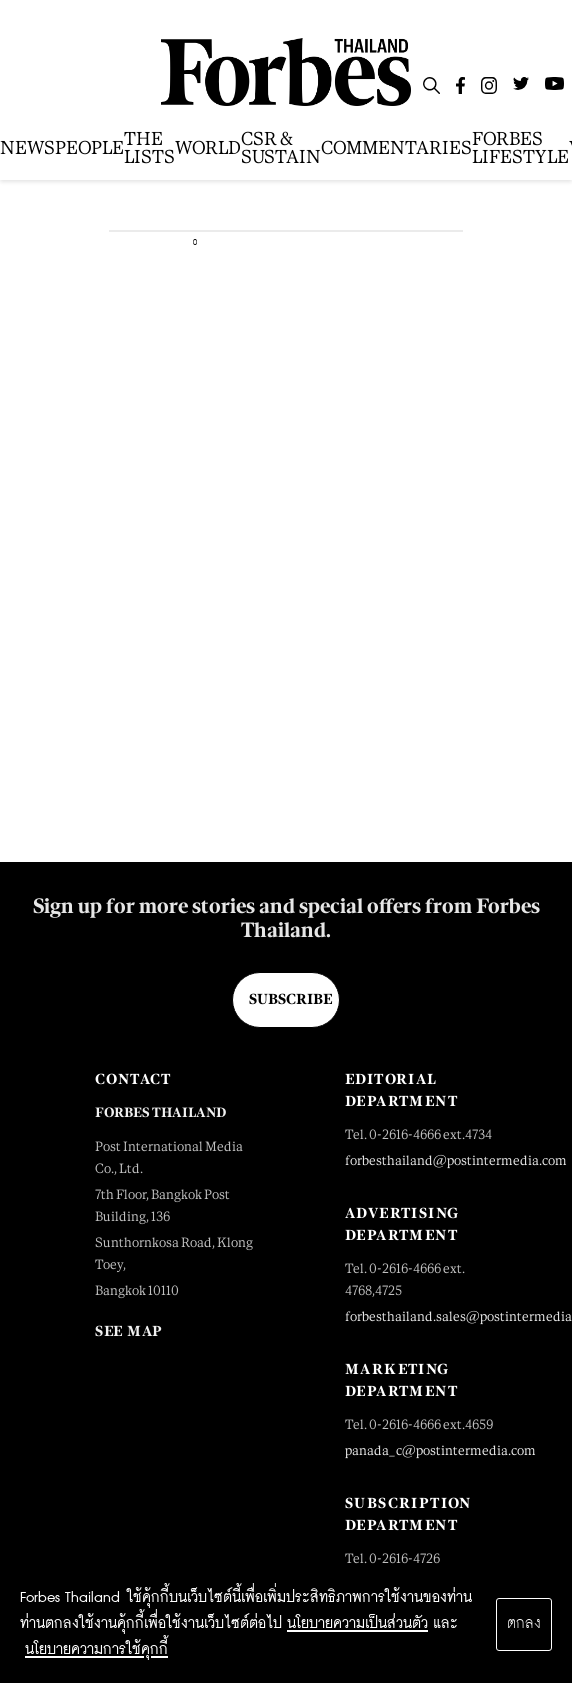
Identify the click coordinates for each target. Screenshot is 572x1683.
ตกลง (524, 1624)
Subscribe (290, 999)
